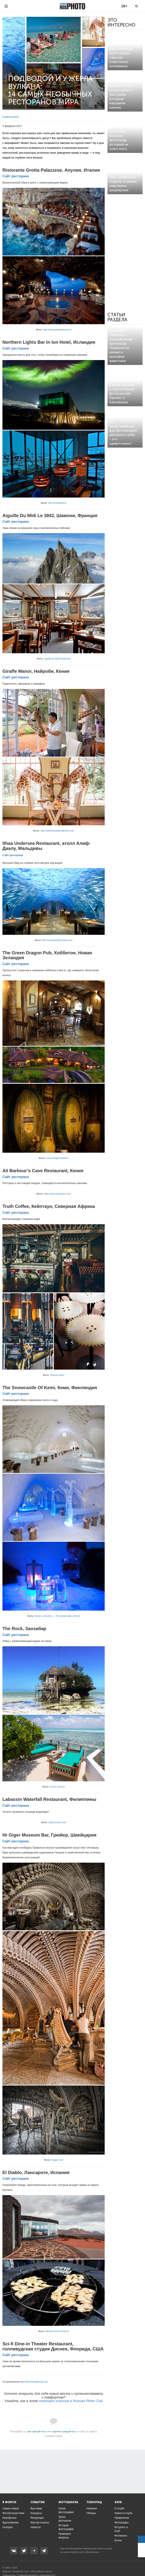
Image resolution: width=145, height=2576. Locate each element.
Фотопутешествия (13, 2513)
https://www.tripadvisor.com (57, 1193)
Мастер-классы (39, 2522)
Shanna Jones (57, 1375)
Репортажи (37, 2517)
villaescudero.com (57, 1822)
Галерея (7, 2527)
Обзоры (91, 2513)
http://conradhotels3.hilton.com (57, 940)
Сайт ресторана (15, 964)
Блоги (118, 2540)
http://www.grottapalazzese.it (57, 329)
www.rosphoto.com (73, 2552)
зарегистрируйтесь (64, 2431)
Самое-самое (10, 2508)
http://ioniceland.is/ (57, 503)
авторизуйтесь (36, 2431)
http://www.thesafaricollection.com (57, 830)
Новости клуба (123, 2513)
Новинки (91, 2508)
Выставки (36, 2508)
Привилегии (122, 2517)
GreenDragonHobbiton (57, 1158)
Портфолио (9, 2517)
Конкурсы (36, 2513)
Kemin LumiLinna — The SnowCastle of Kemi (57, 1616)
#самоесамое (10, 116)
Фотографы (121, 2522)
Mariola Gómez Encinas (57, 2331)
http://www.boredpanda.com (34, 2381)
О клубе (119, 2508)
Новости (35, 2527)
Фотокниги (121, 2535)
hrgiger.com (57, 2160)
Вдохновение (10, 2522)
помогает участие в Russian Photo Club (71, 2401)
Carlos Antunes (57, 1786)
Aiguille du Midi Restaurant (57, 658)
